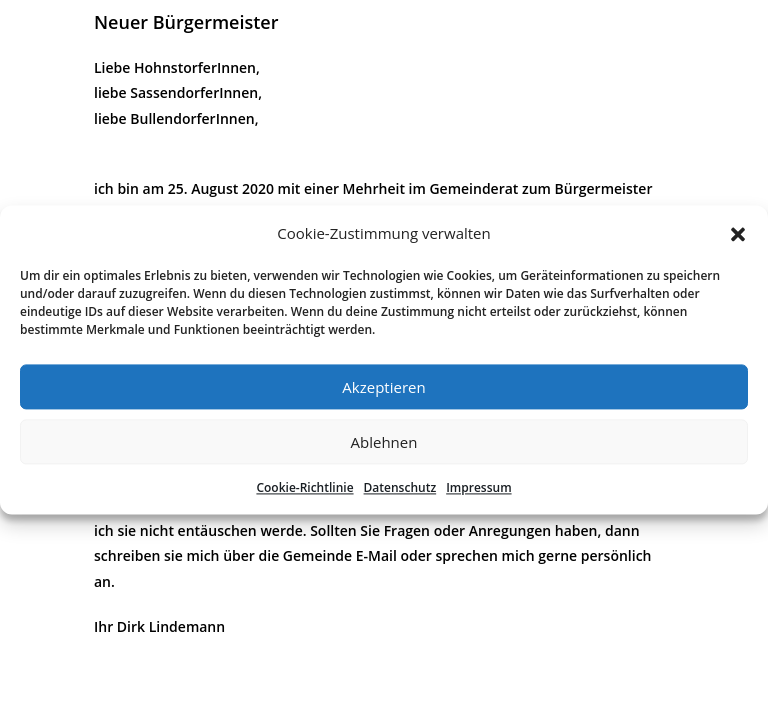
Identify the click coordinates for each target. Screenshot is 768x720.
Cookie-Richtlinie (304, 487)
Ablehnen (384, 442)
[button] (738, 234)
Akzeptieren (383, 387)
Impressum (478, 487)
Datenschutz (400, 487)
